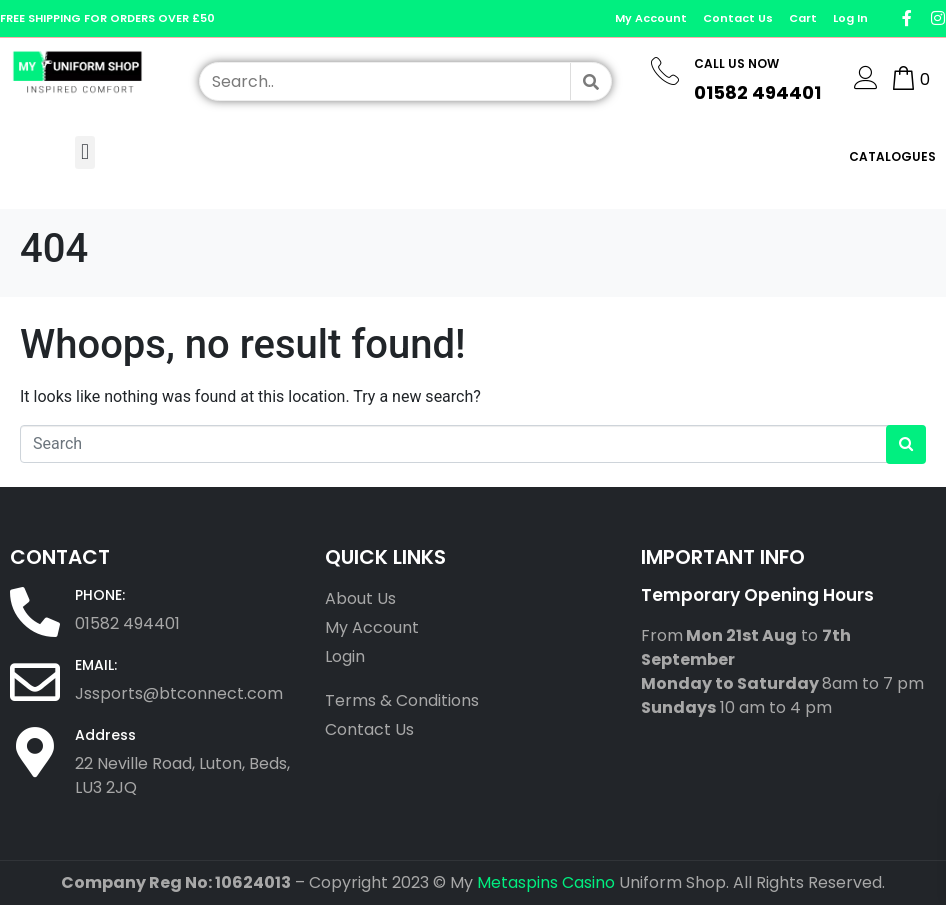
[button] (84, 152)
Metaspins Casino (546, 882)
